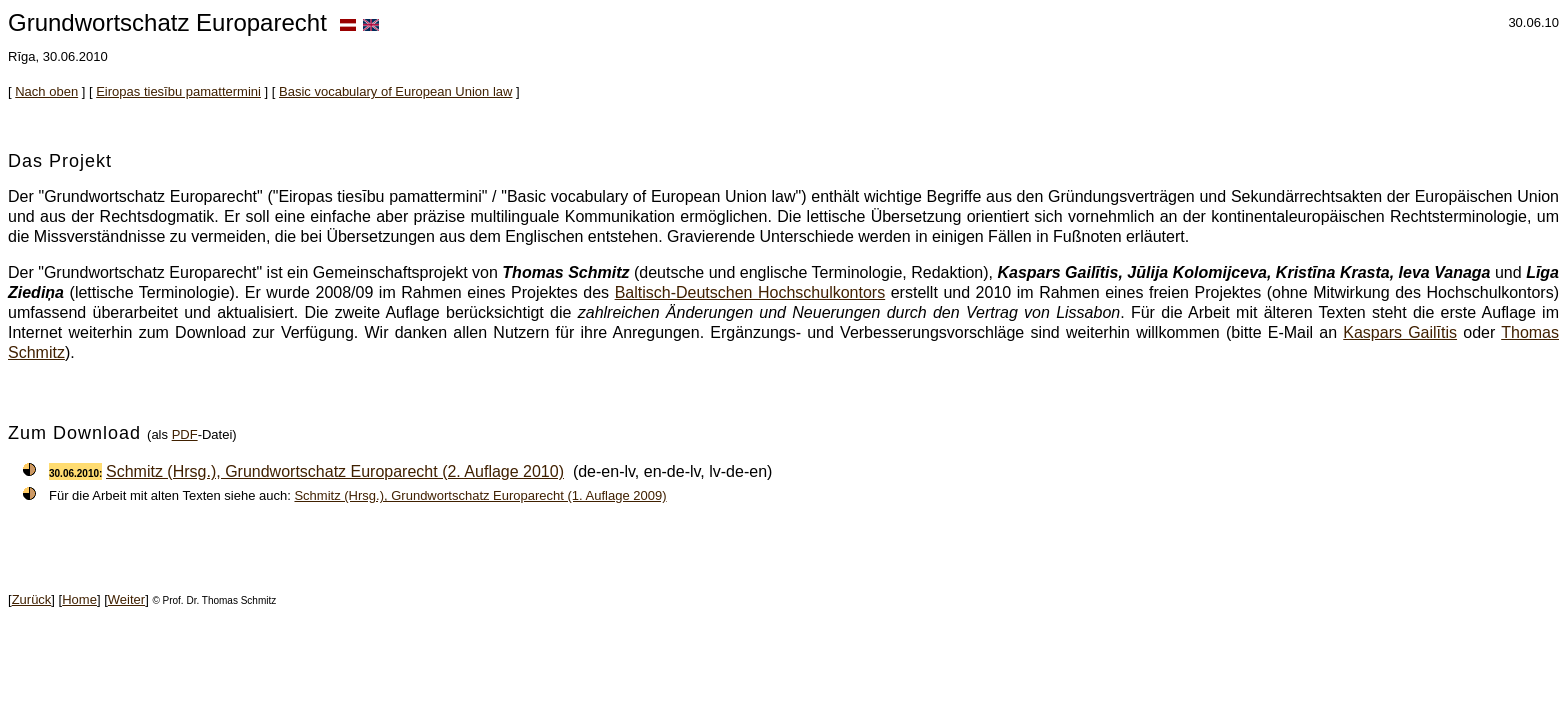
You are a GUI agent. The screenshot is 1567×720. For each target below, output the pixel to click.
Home (79, 599)
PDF (185, 434)
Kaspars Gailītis (1400, 332)
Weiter (126, 599)
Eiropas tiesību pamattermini (178, 91)
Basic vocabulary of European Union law (395, 91)
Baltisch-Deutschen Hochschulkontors (750, 292)
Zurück (32, 599)
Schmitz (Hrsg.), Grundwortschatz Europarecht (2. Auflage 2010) (335, 471)
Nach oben (46, 91)
